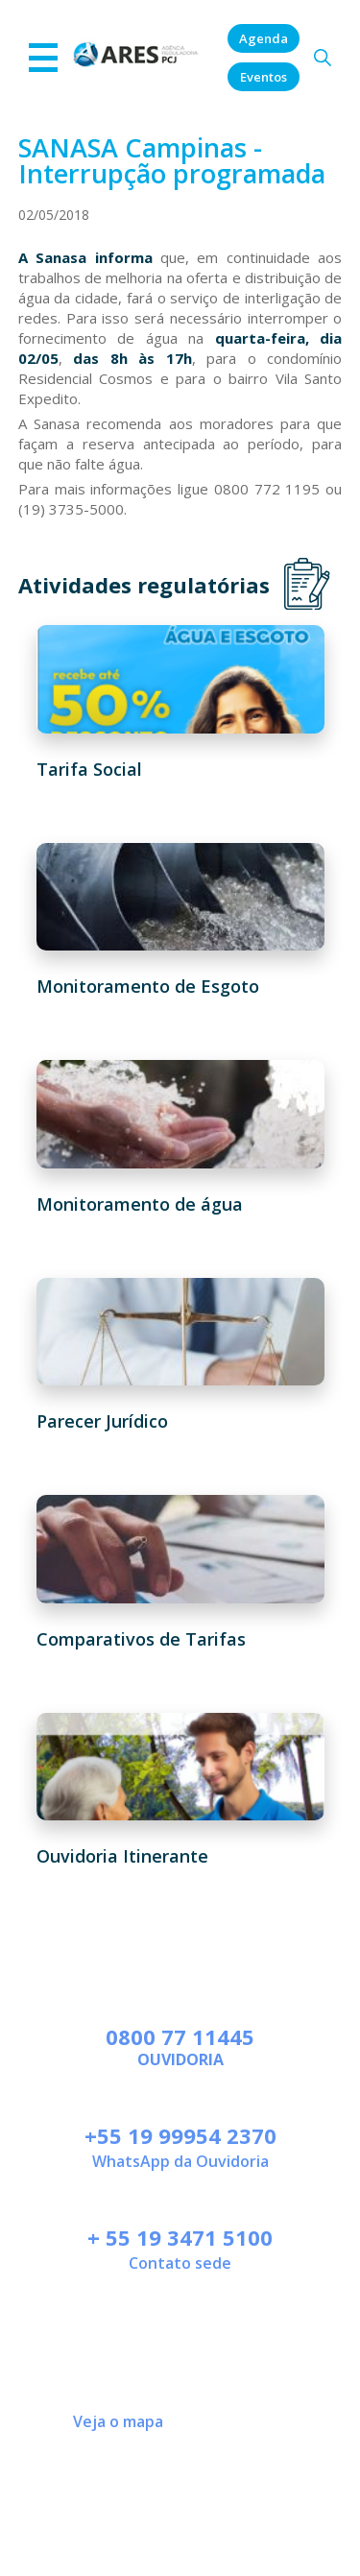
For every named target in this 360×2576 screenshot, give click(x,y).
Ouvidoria (180, 2059)
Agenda (263, 38)
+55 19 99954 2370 (180, 2135)
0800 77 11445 (180, 2036)
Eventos (263, 76)
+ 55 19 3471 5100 (180, 2237)
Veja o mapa (118, 2421)
